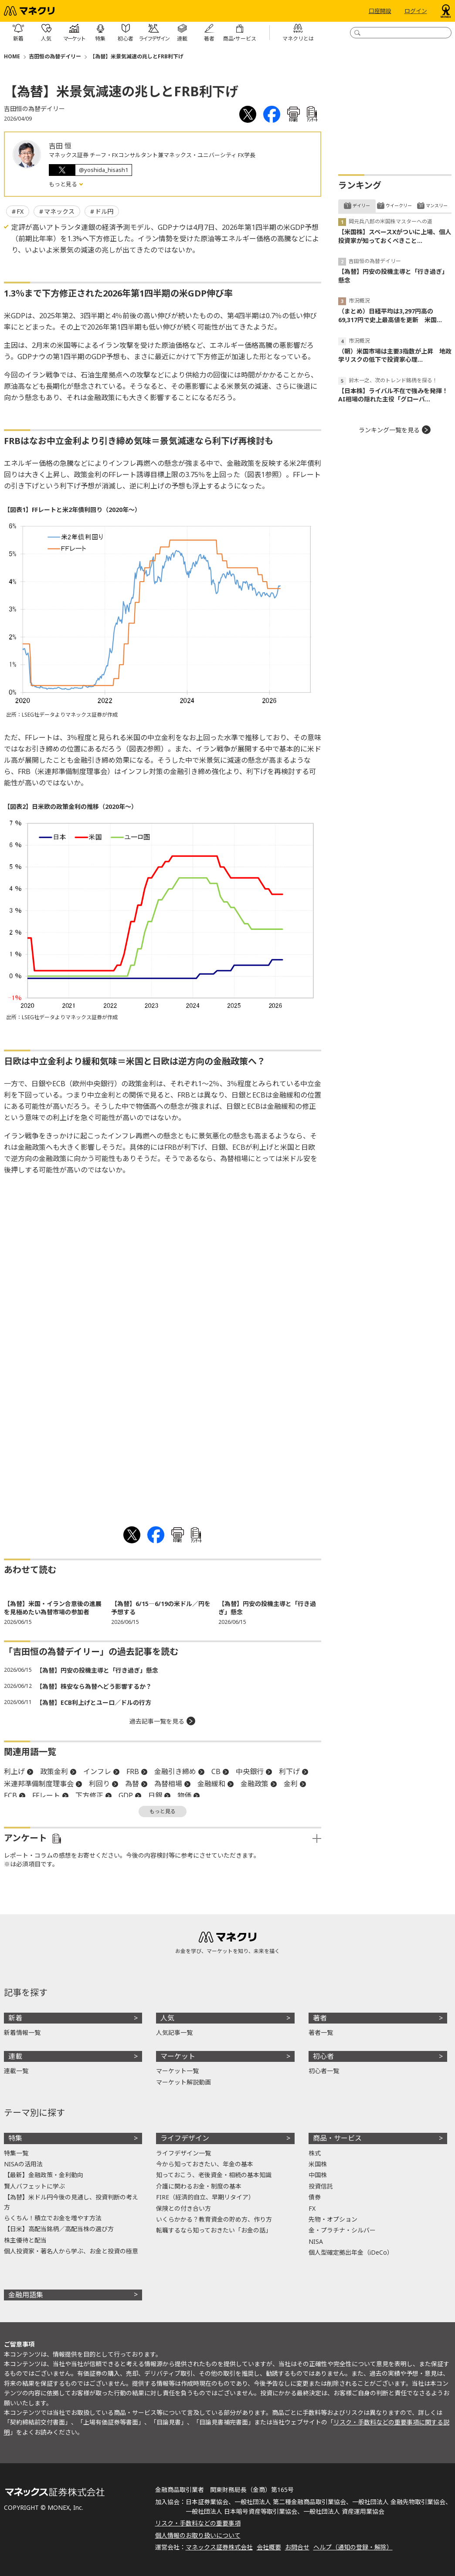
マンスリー (437, 205)
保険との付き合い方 (183, 2208)
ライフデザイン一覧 (183, 2153)
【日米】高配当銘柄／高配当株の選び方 (59, 2229)
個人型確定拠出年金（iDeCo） (351, 2252)
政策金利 (54, 1771)
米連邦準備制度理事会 (39, 1783)
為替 (132, 1783)
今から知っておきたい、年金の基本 (204, 2164)
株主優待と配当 (25, 2240)
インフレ (97, 1771)
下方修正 (89, 1795)
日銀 (155, 1795)
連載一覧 (16, 2071)
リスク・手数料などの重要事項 (198, 2523)
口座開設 (380, 11)
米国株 (318, 2164)
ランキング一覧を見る (389, 430)
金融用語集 (25, 2295)
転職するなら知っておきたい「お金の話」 (214, 2230)
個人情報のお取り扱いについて (198, 2535)
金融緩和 (211, 1783)
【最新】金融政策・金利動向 (43, 2175)
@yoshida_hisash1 (103, 170)
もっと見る (63, 184)
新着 (15, 2018)
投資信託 (321, 2186)
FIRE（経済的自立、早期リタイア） (205, 2197)
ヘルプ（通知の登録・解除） (353, 2547)
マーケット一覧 (177, 2071)
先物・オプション (333, 2219)
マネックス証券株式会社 (219, 2547)
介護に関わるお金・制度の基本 (198, 2186)
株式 (315, 2153)
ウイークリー (399, 205)
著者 (320, 2018)
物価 (184, 1795)
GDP (126, 1795)
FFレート (46, 1795)
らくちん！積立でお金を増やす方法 (53, 2218)
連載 (15, 2056)
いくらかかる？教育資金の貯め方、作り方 (214, 2219)
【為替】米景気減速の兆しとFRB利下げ (136, 56)
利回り (99, 1783)
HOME (12, 56)
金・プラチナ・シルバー (342, 2230)
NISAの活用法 (23, 2164)
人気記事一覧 (174, 2032)
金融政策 (254, 1783)
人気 (167, 2018)
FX (20, 211)
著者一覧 (321, 2032)
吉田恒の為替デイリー (55, 56)
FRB (132, 1771)
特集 (15, 2138)
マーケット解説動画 (183, 2082)
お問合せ (297, 2547)
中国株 (318, 2175)
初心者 (323, 2056)
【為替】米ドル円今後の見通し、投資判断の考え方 (71, 2202)
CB (216, 1771)
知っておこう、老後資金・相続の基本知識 (214, 2175)
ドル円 (104, 211)
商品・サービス (337, 2138)
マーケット (177, 2056)
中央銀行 (250, 1771)
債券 (315, 2197)
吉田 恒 (60, 146)
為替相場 (168, 1783)
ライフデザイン (184, 2138)
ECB (10, 1795)
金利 (291, 1783)
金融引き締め (175, 1771)
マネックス (59, 211)
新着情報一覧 (22, 2032)
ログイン (415, 11)
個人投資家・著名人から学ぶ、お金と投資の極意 (71, 2251)
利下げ (289, 1771)
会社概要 (269, 2547)
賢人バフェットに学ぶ (34, 2186)
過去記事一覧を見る (156, 1721)
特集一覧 (16, 2153)
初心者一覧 (324, 2071)
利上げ (14, 1771)
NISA (316, 2241)
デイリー (361, 205)
